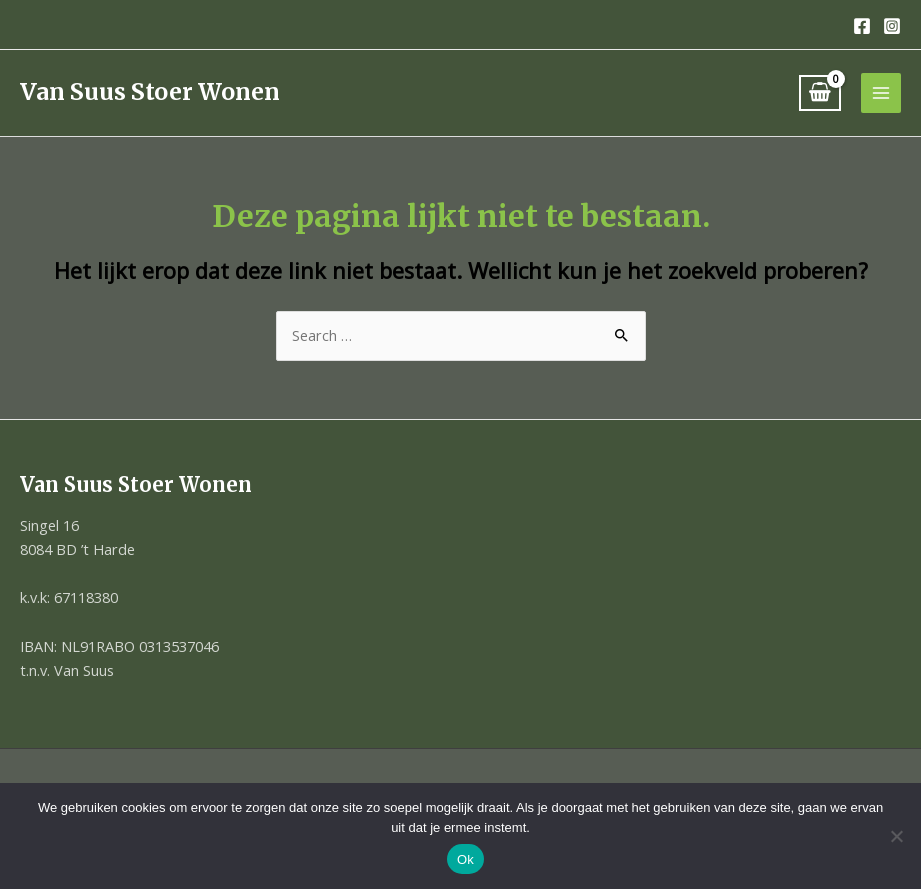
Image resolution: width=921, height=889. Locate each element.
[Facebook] (862, 26)
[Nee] (896, 836)
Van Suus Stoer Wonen (150, 92)
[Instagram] (892, 26)
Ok (465, 859)
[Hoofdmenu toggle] (881, 93)
